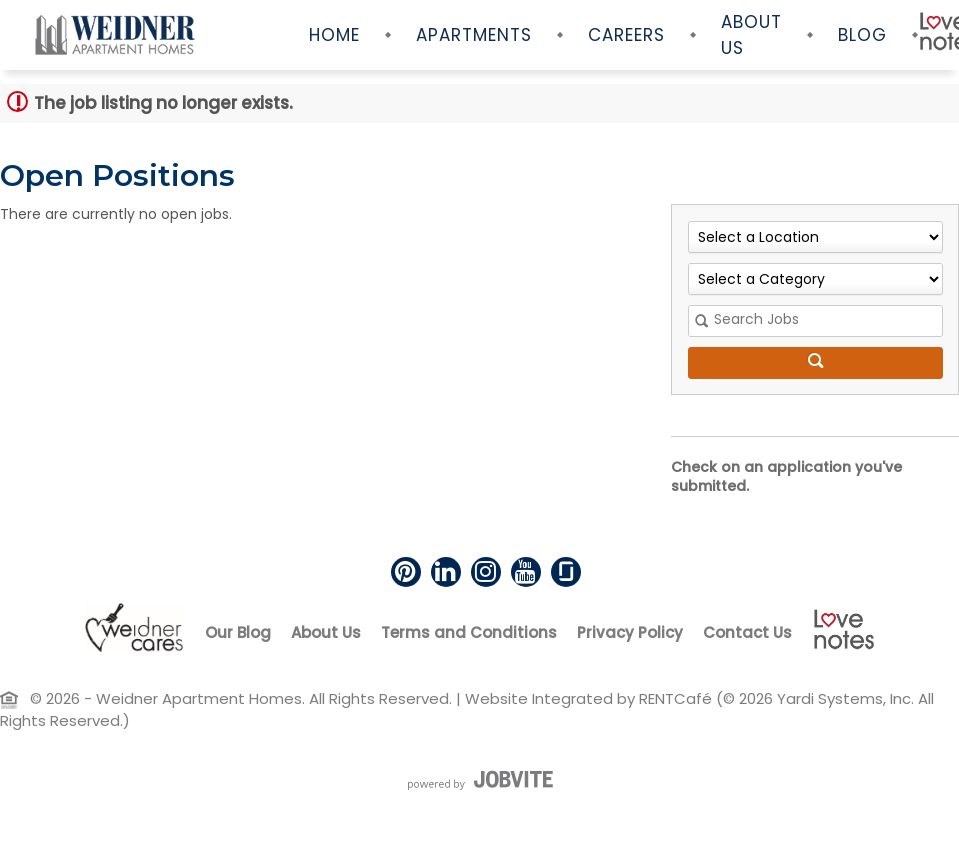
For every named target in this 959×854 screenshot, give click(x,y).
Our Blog (238, 632)
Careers (626, 35)
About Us (751, 35)
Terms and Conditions (469, 632)
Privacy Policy (630, 632)
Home (334, 35)
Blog (862, 35)
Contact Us (747, 632)
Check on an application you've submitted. (786, 477)
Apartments (474, 35)
